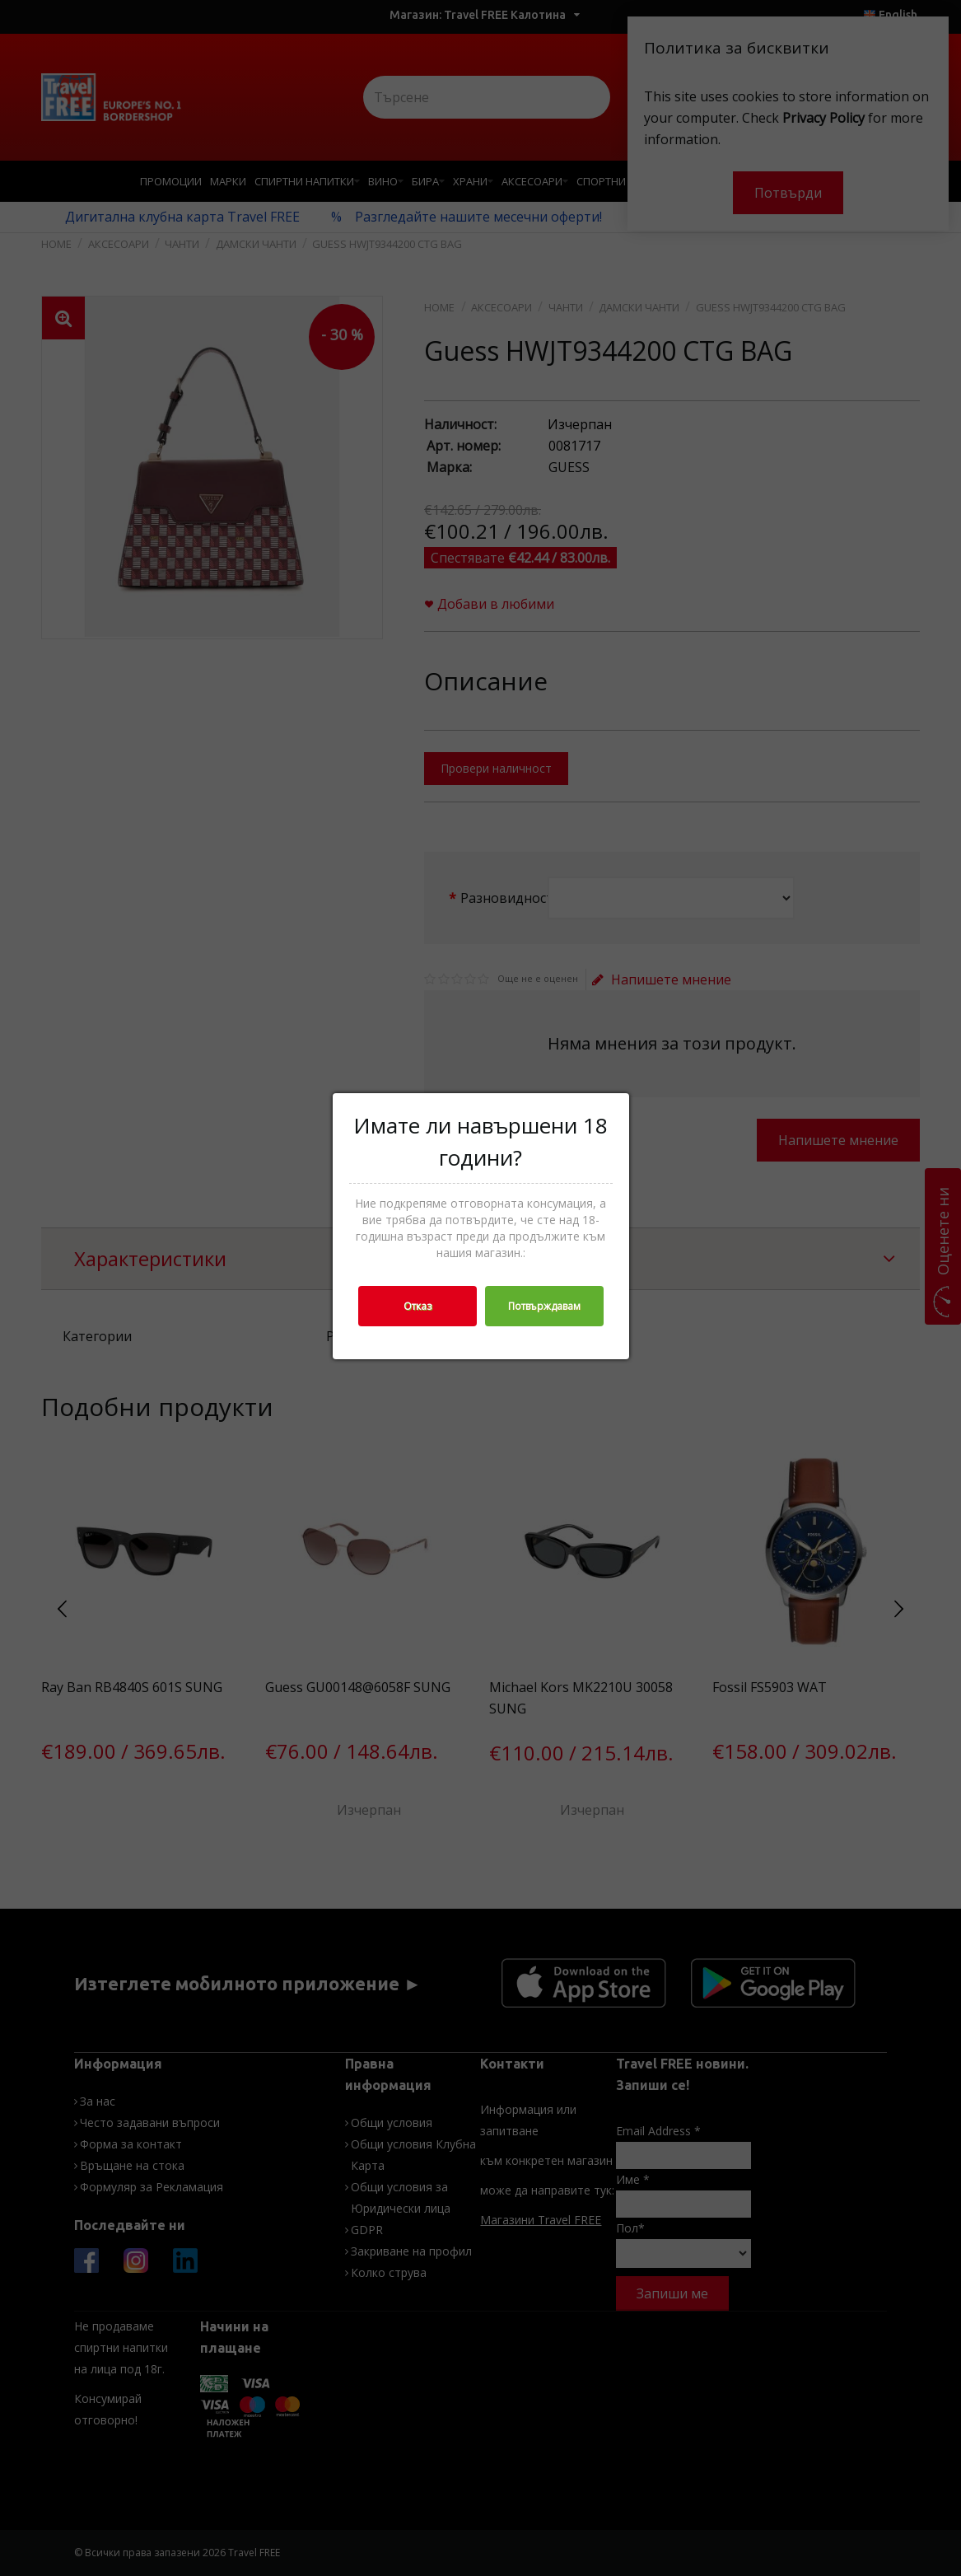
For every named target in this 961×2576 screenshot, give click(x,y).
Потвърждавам (544, 1306)
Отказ (418, 1306)
